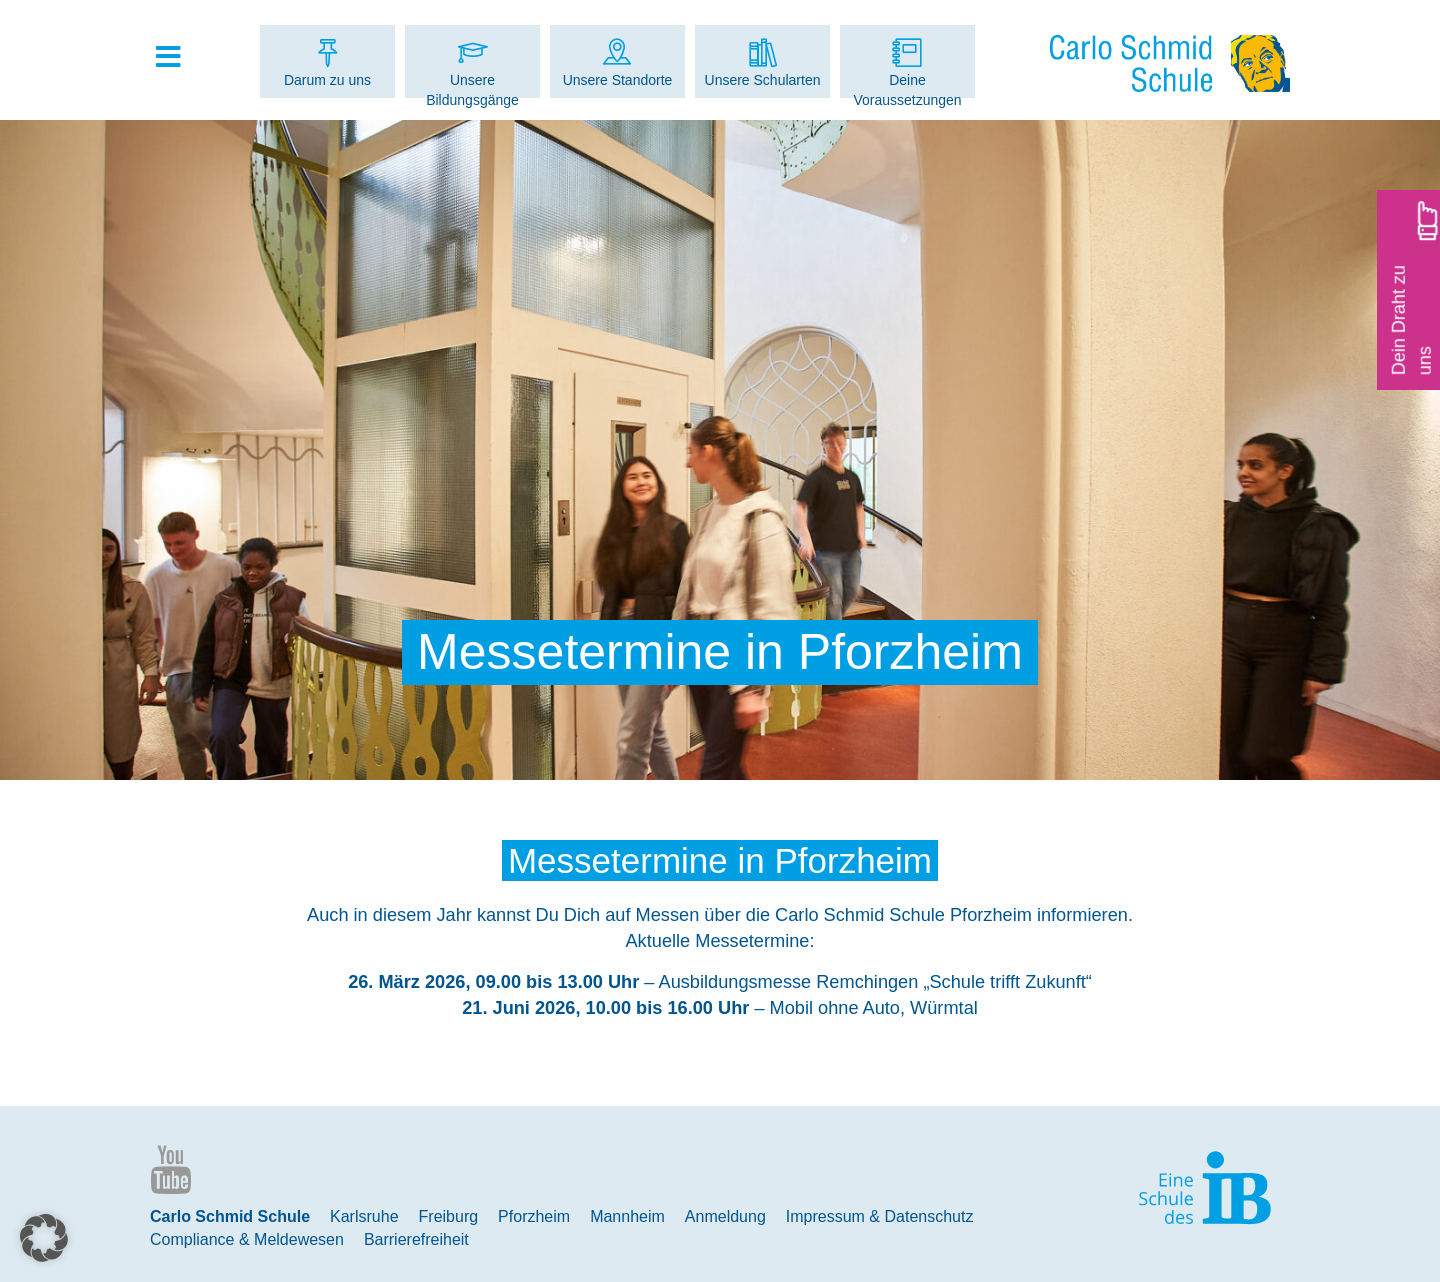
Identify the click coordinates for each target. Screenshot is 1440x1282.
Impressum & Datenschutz (880, 1216)
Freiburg (449, 1216)
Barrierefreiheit (416, 1239)
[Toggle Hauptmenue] (178, 58)
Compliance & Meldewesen (247, 1239)
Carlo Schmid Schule (230, 1216)
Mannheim (627, 1216)
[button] (44, 1238)
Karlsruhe (364, 1216)
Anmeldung (725, 1216)
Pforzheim (534, 1216)
